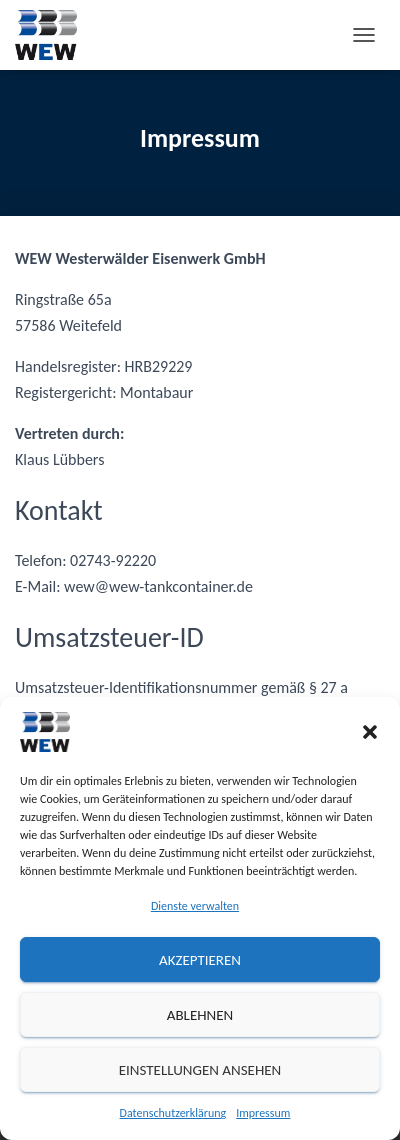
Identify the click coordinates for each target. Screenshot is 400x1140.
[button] (370, 732)
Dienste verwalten (195, 906)
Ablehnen (200, 1015)
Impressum (263, 1113)
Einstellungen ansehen (200, 1070)
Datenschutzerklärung (173, 1113)
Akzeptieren (200, 960)
